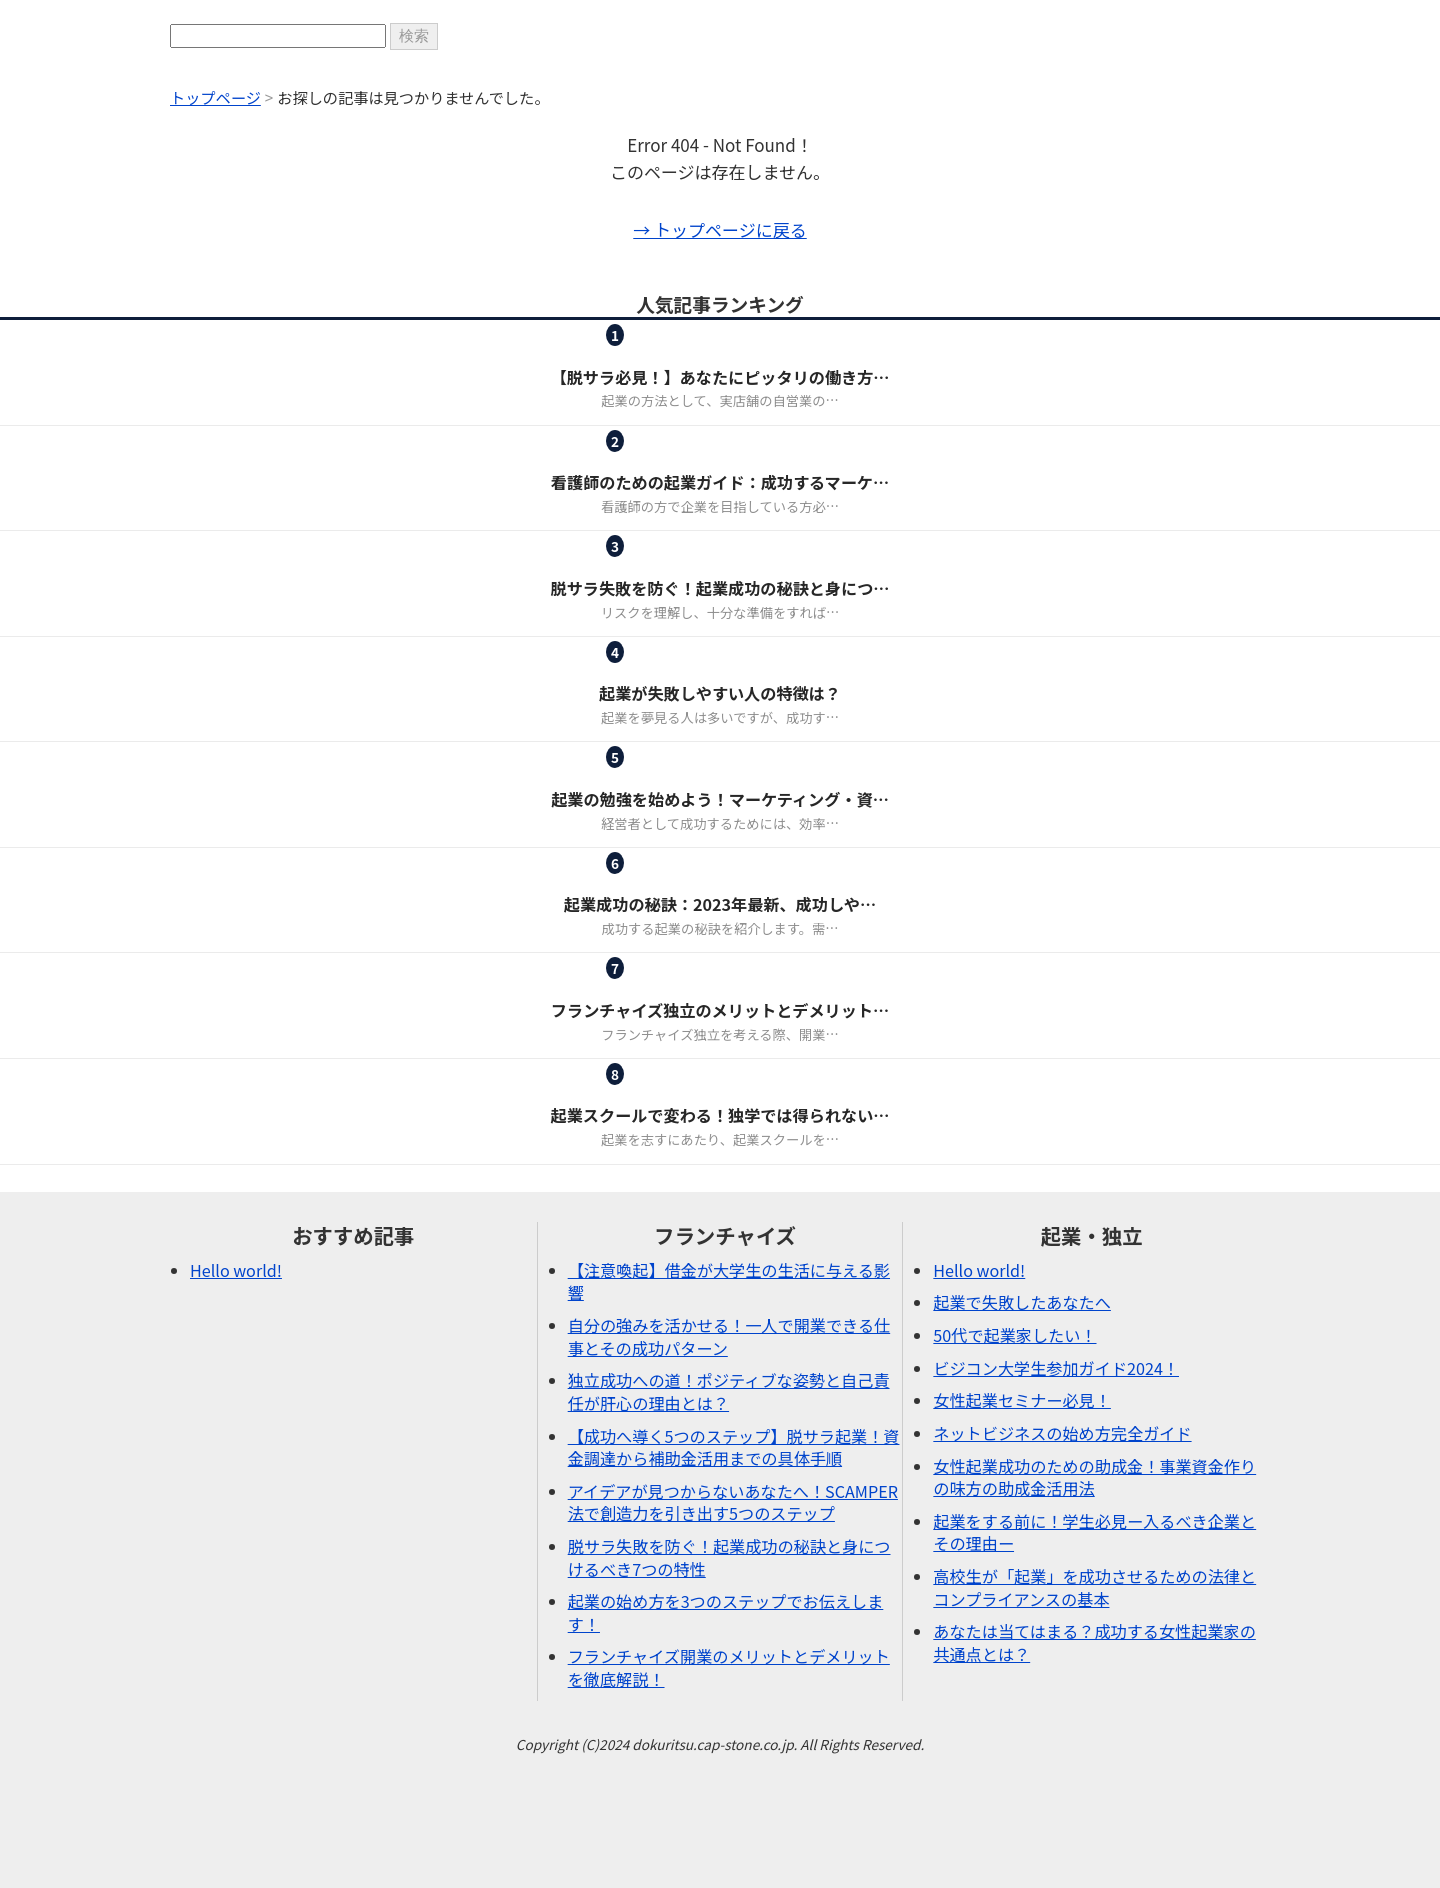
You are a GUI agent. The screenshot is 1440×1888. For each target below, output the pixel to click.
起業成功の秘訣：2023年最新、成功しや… (720, 904)
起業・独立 (793, 352)
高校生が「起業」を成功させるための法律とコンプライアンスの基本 (1094, 1587)
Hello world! (236, 1270)
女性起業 (671, 458)
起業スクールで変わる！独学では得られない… (720, 1115)
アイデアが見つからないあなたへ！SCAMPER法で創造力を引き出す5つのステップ (733, 1502)
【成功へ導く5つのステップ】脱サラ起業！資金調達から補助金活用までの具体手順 (734, 1447)
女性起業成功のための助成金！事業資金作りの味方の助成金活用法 (1094, 1477)
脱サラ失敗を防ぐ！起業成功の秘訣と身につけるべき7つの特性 (729, 1557)
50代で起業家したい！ (1014, 1335)
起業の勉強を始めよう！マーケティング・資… (720, 799)
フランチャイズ (671, 352)
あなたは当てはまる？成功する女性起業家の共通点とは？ (1094, 1642)
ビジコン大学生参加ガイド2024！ (1056, 1368)
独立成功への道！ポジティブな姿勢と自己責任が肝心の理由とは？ (729, 1391)
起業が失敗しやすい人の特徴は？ (720, 693)
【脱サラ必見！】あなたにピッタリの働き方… (720, 377)
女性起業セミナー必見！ (1022, 1400)
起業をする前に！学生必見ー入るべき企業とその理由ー (1094, 1532)
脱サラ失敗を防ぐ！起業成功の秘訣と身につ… (720, 588)
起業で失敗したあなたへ (1022, 1302)
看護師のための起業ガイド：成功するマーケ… (720, 482)
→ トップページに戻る (719, 229)
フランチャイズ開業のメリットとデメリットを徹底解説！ (729, 1667)
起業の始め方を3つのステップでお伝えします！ (726, 1612)
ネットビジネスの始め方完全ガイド (1062, 1433)
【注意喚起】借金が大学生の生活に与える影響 (729, 1281)
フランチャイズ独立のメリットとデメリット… (720, 1010)
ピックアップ (671, 563)
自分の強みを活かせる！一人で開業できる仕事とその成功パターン (729, 1336)
